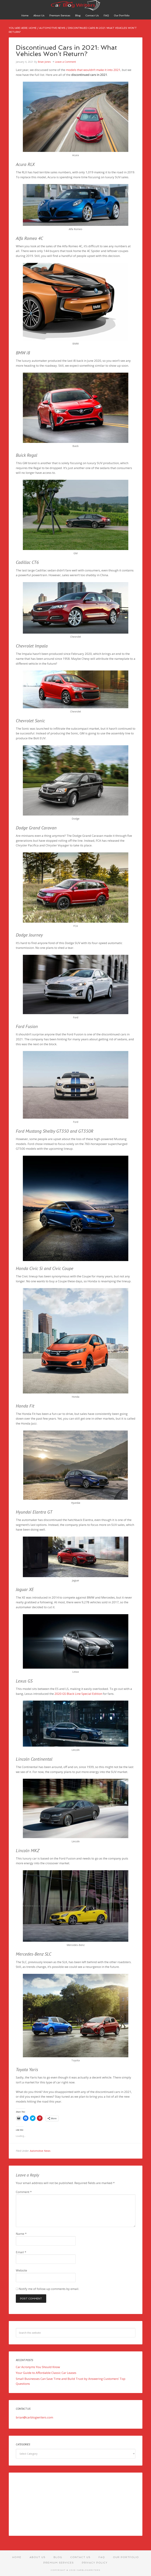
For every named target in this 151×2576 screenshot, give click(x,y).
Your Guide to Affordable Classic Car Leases (46, 2373)
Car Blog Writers (75, 5)
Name (21, 2234)
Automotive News (40, 2150)
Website (21, 2270)
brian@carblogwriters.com (34, 2417)
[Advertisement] (75, 2504)
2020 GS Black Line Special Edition (78, 1694)
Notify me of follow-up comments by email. (49, 2289)
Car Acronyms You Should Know (38, 2367)
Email (21, 2252)
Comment (24, 2192)
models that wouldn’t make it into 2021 (93, 70)
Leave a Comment (65, 61)
